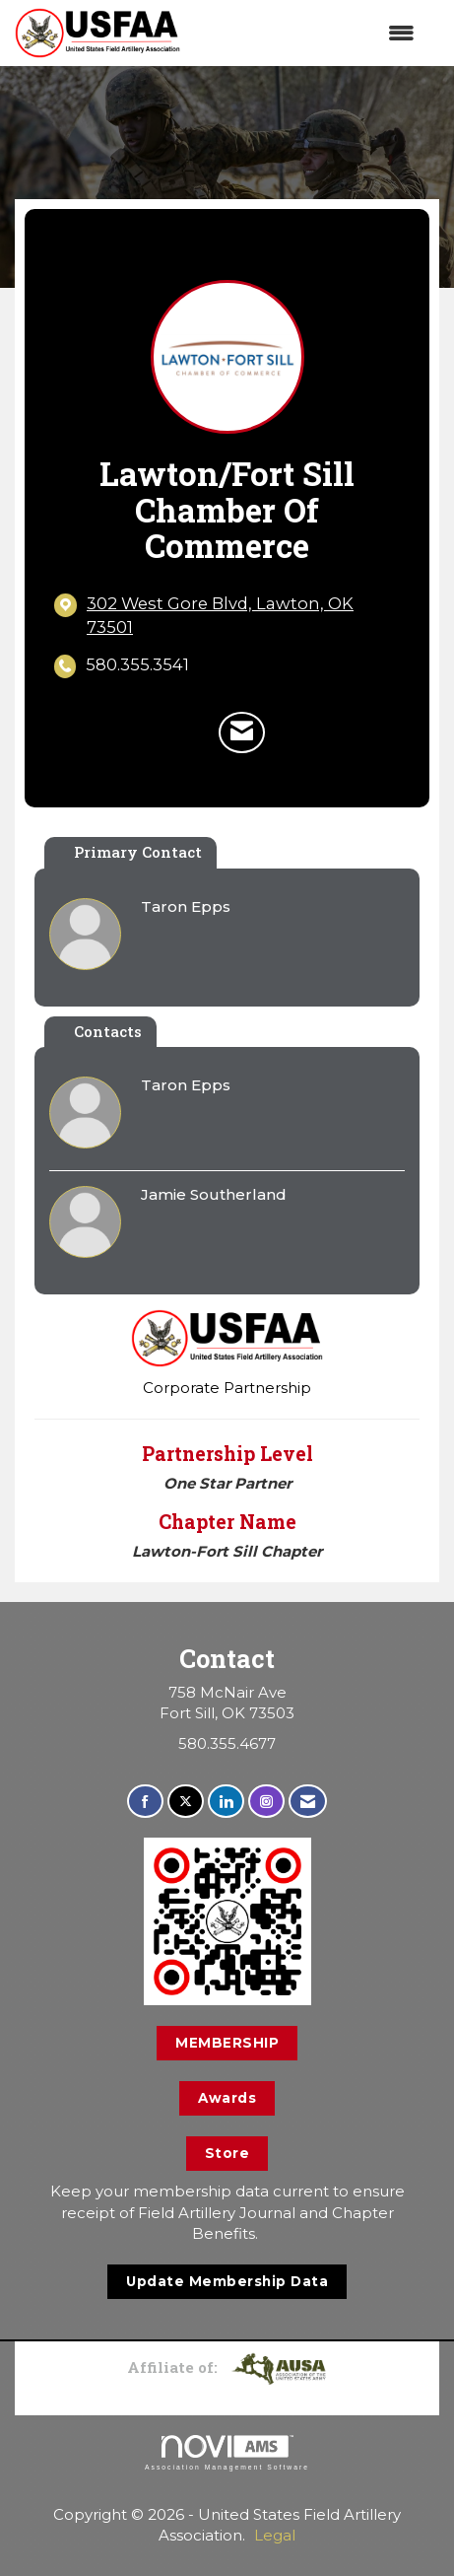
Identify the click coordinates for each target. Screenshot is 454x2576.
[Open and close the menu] (307, 33)
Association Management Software (227, 2453)
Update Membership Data (227, 2281)
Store (227, 2153)
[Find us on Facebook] (145, 1801)
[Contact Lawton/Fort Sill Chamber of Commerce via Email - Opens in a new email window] (242, 732)
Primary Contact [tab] (138, 852)
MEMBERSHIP (227, 2043)
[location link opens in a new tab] (243, 615)
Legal (274, 2535)
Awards (227, 2098)
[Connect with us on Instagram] (266, 1801)
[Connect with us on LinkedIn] (226, 1801)
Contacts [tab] (108, 1031)
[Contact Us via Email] (308, 1801)
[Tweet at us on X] (185, 1801)
